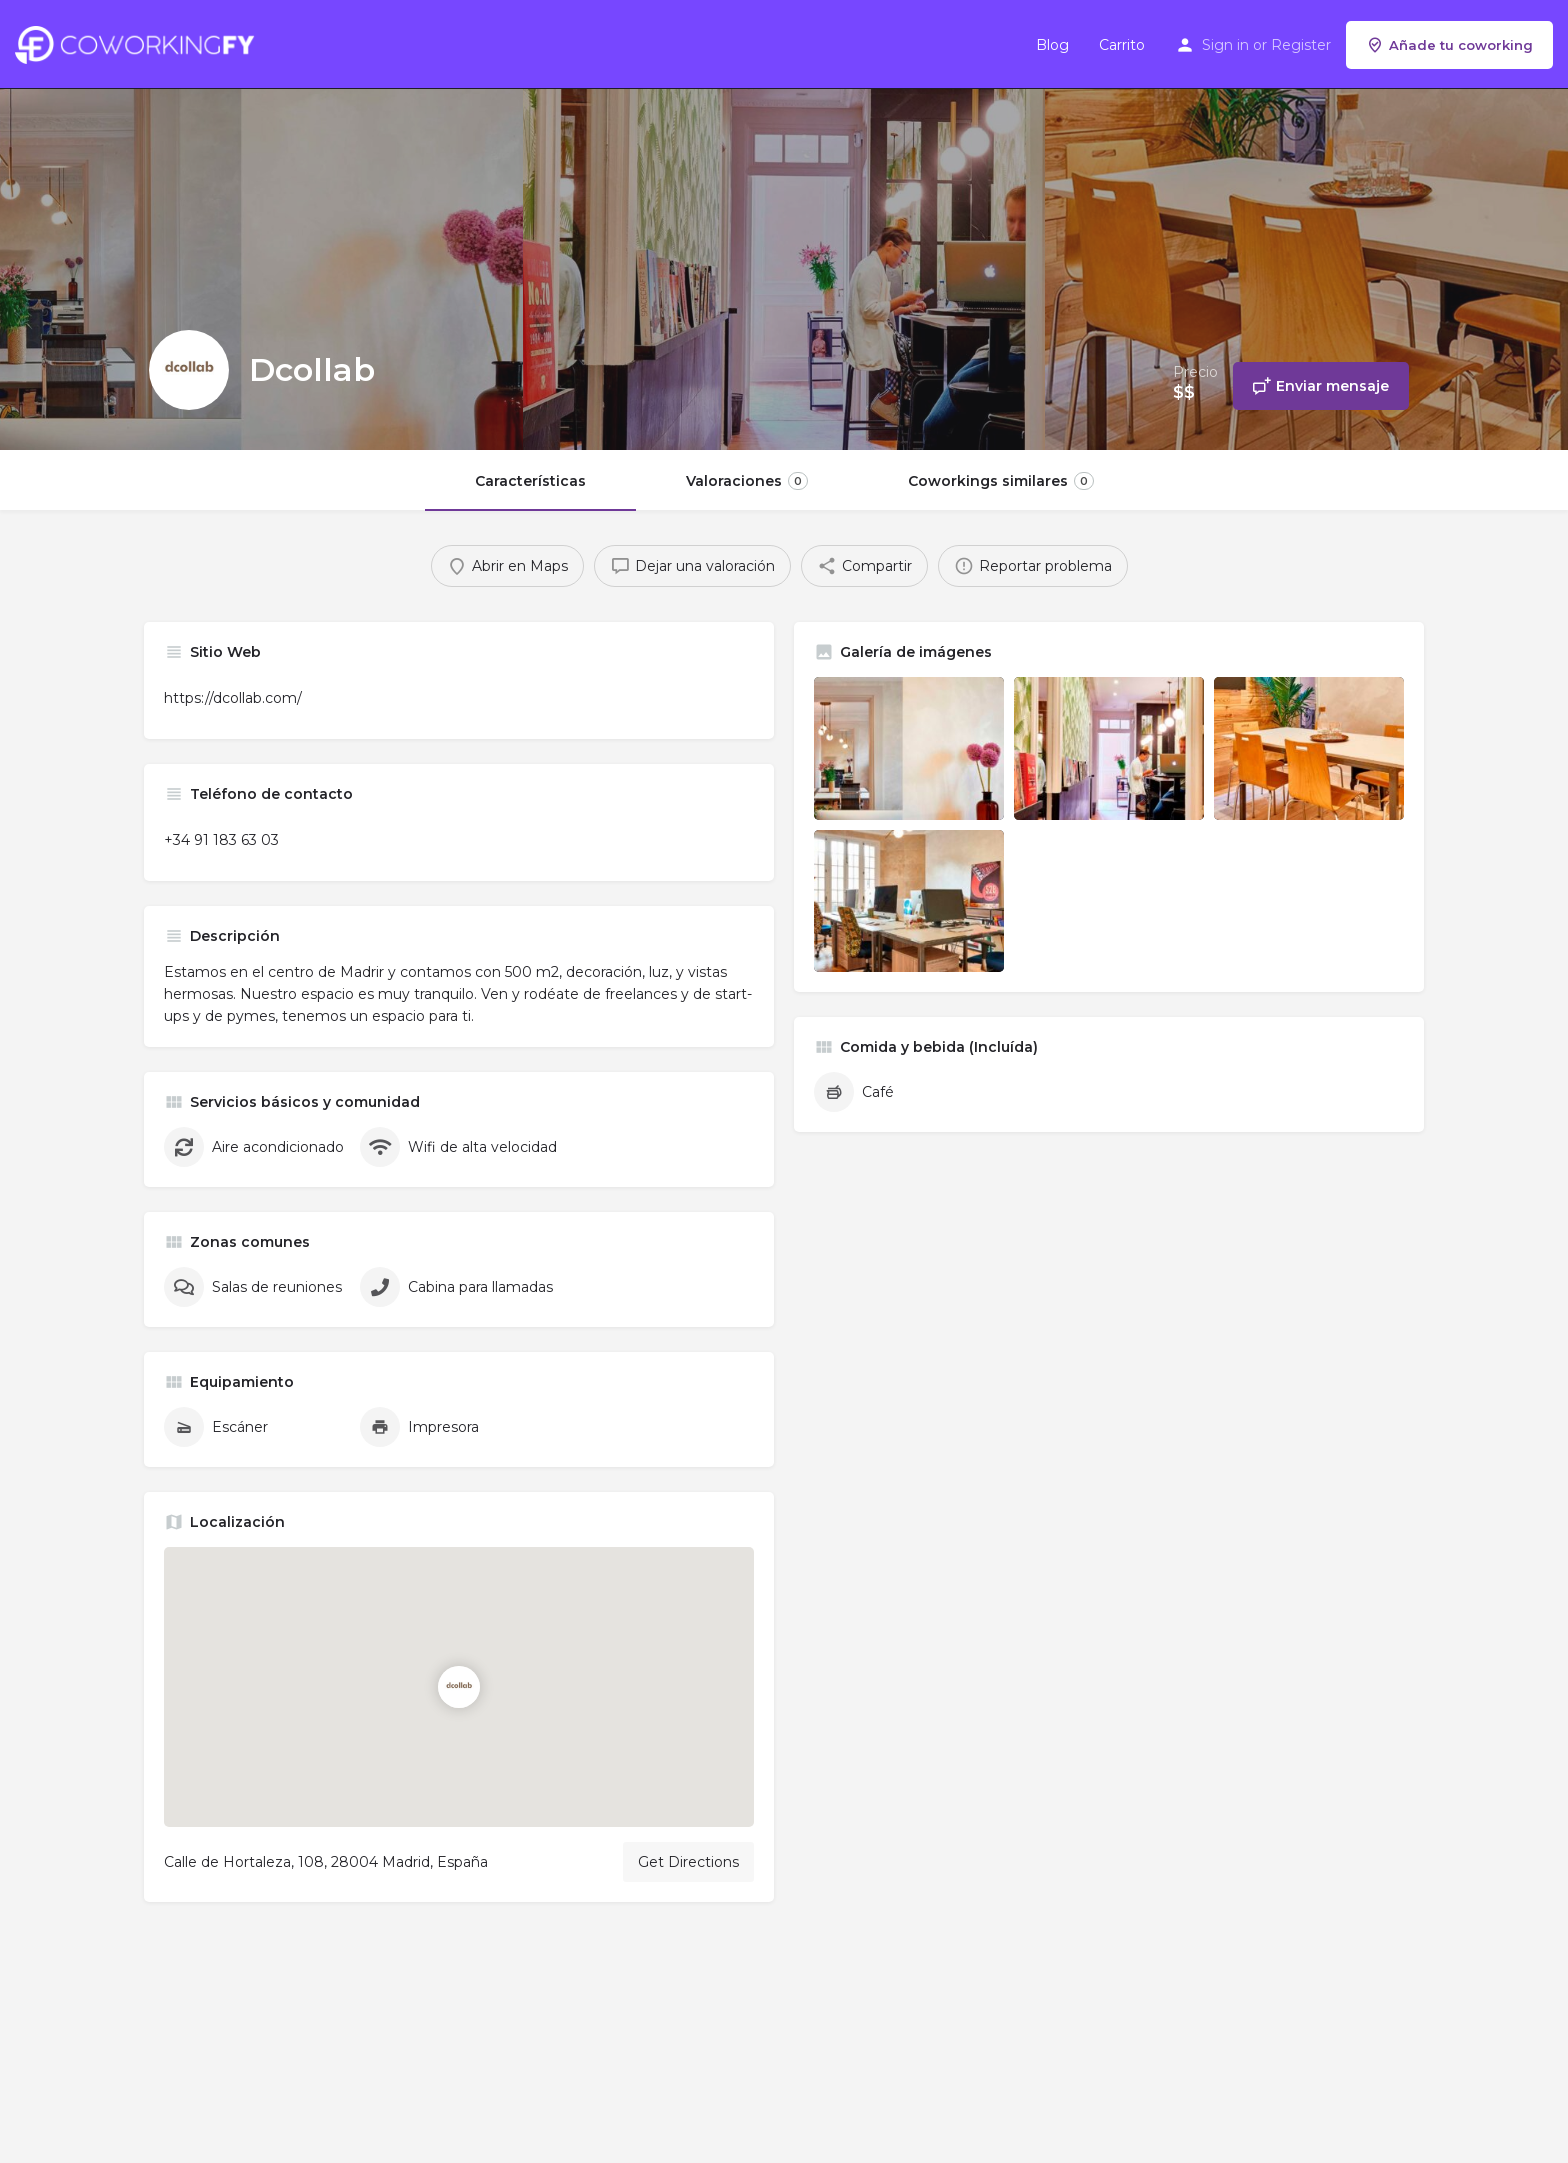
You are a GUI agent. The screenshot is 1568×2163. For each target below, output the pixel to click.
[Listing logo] (189, 370)
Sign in (1225, 45)
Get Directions (688, 1862)
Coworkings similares (1001, 481)
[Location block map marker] (459, 1687)
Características (530, 481)
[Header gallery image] (261, 225)
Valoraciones (747, 481)
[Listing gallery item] (909, 748)
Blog (1052, 45)
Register (1301, 45)
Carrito (1122, 45)
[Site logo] (139, 43)
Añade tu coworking (1449, 45)
